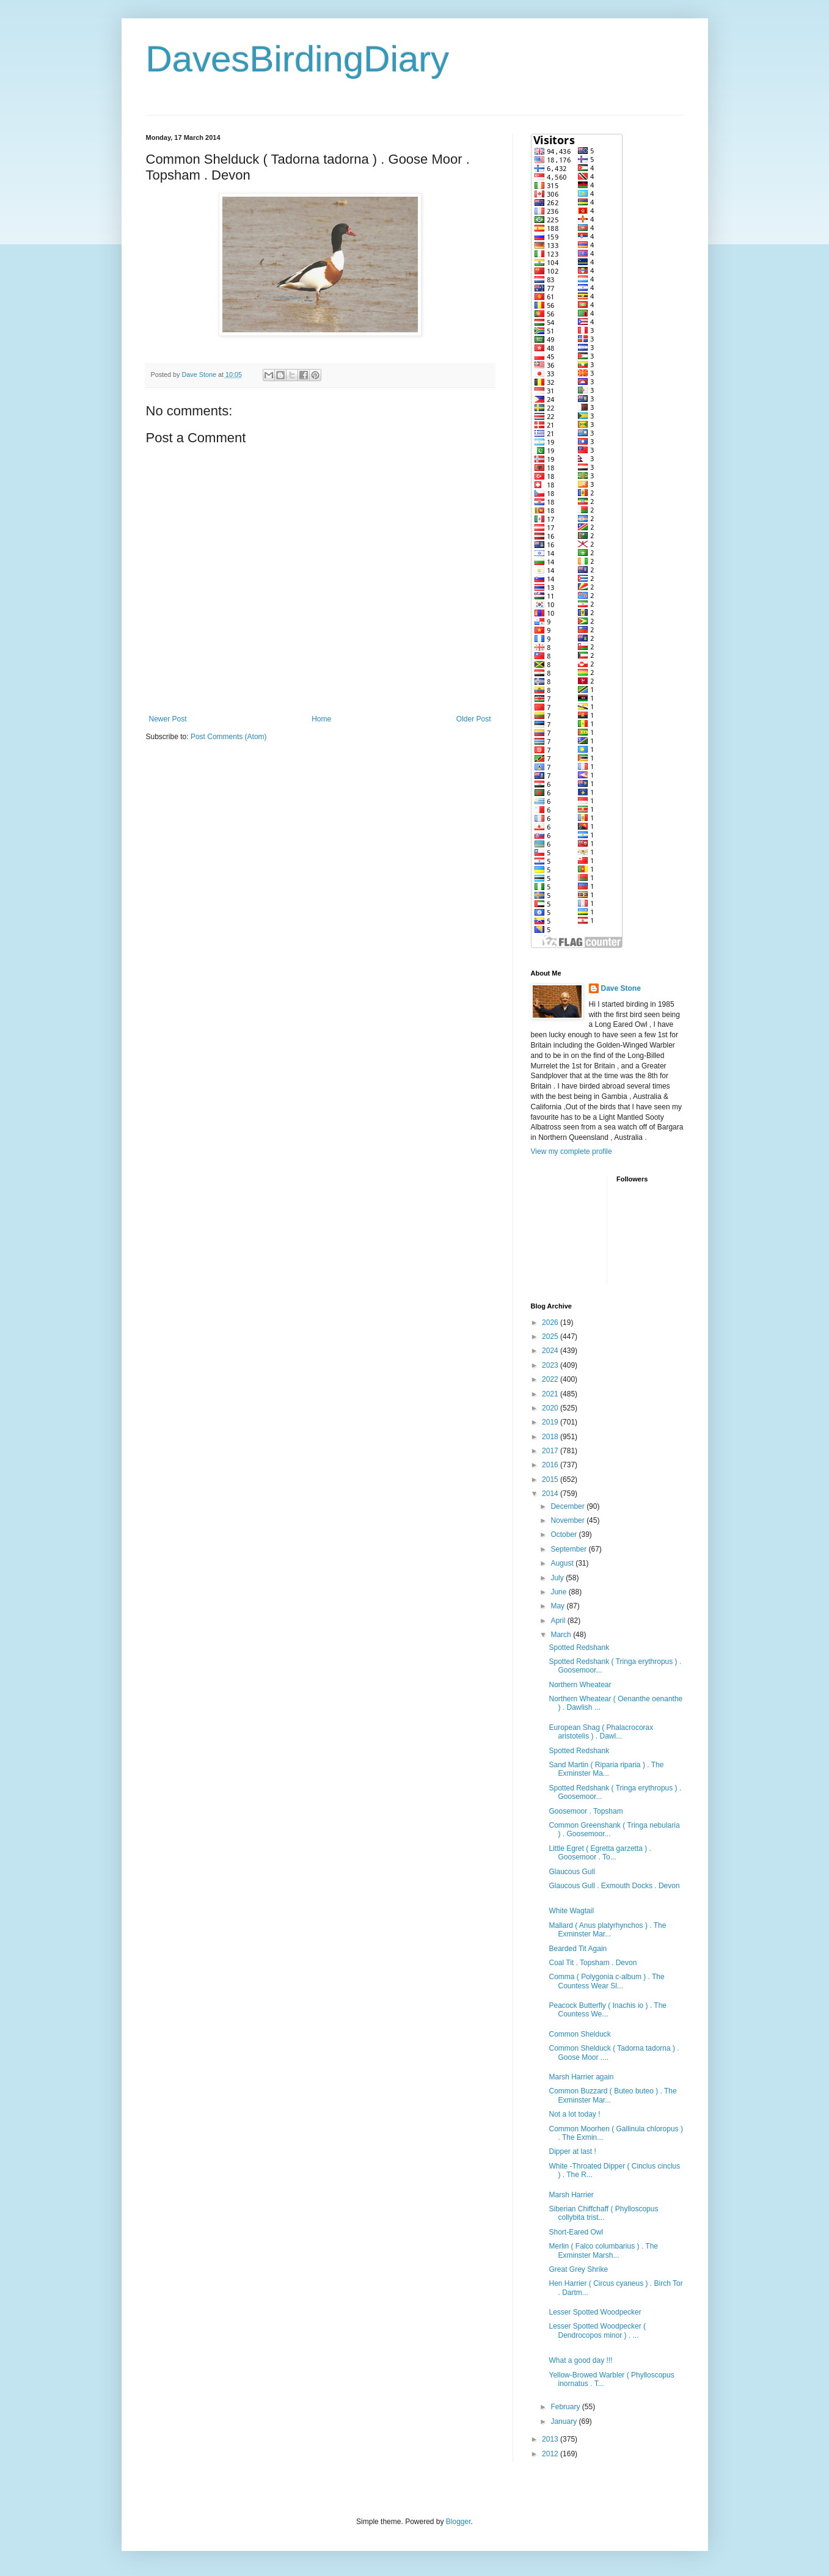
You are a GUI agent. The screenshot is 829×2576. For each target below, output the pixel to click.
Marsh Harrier (571, 2195)
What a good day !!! (580, 2360)
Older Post (473, 719)
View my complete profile (571, 1151)
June (559, 1592)
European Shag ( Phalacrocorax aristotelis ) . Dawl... (601, 1731)
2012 (551, 2454)
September (569, 1549)
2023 (551, 1365)
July (558, 1578)
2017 (551, 1451)
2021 (551, 1394)
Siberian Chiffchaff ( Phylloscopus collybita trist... (603, 2213)
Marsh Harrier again (581, 2077)
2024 (551, 1350)
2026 (551, 1322)
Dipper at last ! (572, 2151)
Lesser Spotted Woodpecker (595, 2312)
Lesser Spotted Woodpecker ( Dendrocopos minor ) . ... (597, 2330)
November (568, 1520)
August (562, 1563)
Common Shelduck (579, 2034)
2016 (551, 1465)
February (566, 2407)
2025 (551, 1336)
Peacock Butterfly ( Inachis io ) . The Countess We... (607, 2009)
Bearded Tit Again (578, 1948)
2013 (551, 2439)
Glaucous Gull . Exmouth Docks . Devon (614, 1885)
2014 (551, 1493)
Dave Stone (621, 988)
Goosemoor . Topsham (586, 1811)
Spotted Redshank (579, 1647)
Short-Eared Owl (576, 2232)
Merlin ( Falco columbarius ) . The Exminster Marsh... (603, 2250)
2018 (551, 1436)
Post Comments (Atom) (229, 736)
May (558, 1606)
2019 (551, 1422)
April (558, 1620)
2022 (551, 1379)
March (561, 1634)
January (564, 2421)
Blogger (458, 2521)
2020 (551, 1408)
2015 (551, 1479)
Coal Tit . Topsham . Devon (593, 1962)
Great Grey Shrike (578, 2269)
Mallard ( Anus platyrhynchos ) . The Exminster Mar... (607, 1929)
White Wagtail (571, 1910)
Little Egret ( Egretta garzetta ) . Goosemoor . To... (600, 1852)
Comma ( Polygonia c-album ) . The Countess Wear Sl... (606, 1981)
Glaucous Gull (571, 1871)
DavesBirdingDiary (298, 58)
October (564, 1534)
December (568, 1506)
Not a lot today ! (574, 2114)
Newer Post (168, 719)
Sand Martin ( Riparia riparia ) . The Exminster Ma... (606, 1769)
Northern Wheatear (580, 1684)
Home (321, 719)
